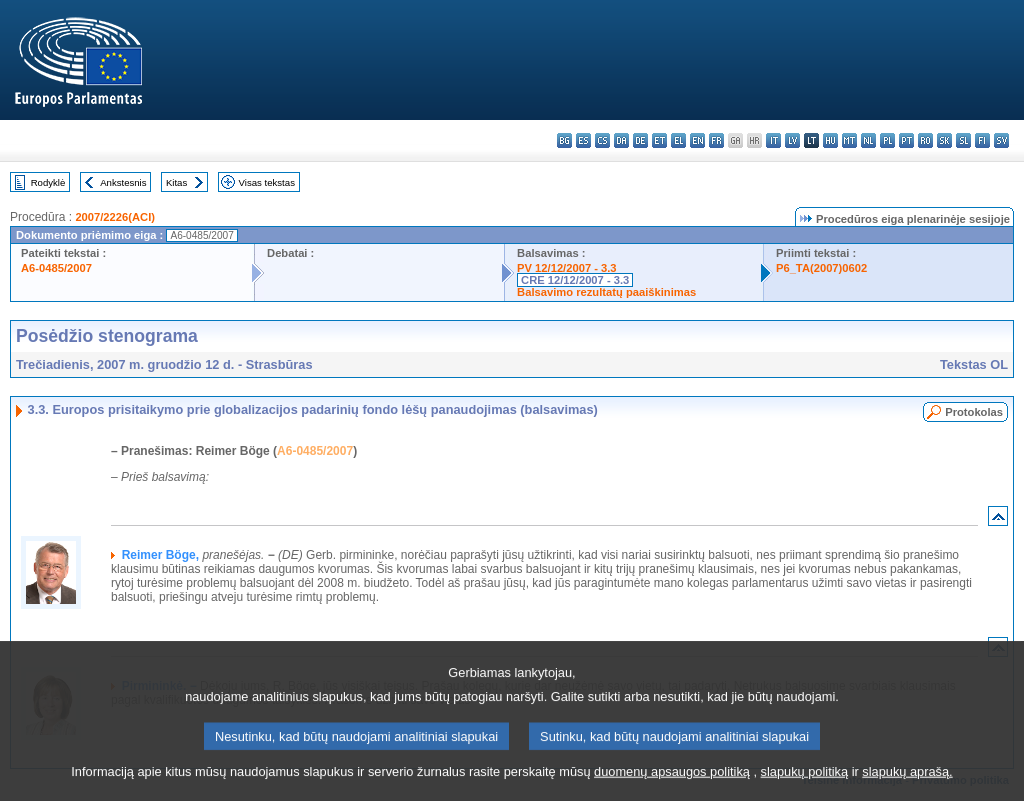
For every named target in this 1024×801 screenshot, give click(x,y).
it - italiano (773, 140)
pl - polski (887, 140)
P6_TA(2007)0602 (821, 268)
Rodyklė (48, 182)
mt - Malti (849, 140)
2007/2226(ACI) (115, 217)
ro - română (925, 140)
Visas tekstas (267, 182)
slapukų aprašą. (907, 785)
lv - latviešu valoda (792, 140)
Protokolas (974, 412)
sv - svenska (1001, 140)
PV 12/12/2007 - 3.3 (567, 268)
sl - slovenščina (963, 140)
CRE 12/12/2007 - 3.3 (575, 280)
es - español (583, 140)
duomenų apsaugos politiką (672, 785)
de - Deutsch (640, 140)
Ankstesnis (123, 182)
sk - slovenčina (944, 140)
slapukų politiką (805, 785)
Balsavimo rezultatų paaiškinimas (606, 292)
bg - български (564, 140)
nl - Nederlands (868, 140)
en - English (697, 140)
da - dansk (621, 140)
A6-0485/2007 (56, 268)
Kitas (176, 182)
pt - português (906, 140)
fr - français (716, 140)
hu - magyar (830, 140)
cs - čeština (602, 140)
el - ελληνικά (678, 140)
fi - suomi (982, 140)
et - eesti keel (659, 140)
